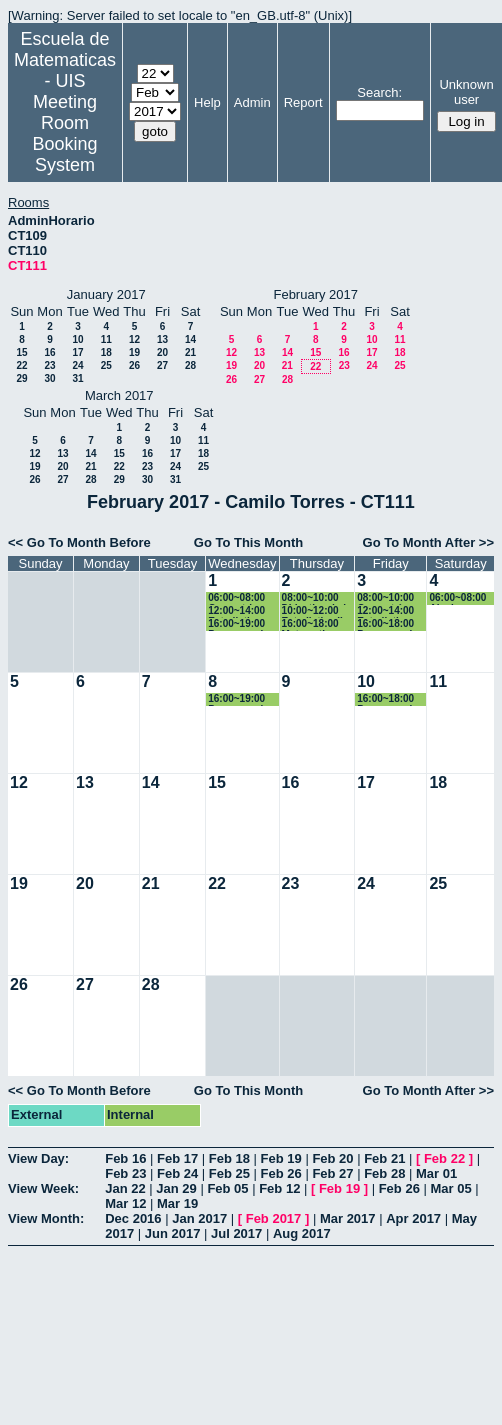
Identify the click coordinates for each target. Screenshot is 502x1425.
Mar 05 (450, 1188)
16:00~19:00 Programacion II (241, 624)
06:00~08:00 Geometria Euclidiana (236, 598)
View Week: (43, 1188)
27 (162, 365)
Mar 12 (125, 1203)
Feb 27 (332, 1173)
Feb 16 (125, 1158)
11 (106, 339)
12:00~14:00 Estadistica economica (236, 611)
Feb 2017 (274, 1218)
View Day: (38, 1158)
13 (162, 339)
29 (21, 378)
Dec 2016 (133, 1218)
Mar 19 (177, 1203)
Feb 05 (227, 1188)
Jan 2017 (199, 1218)
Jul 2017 (236, 1233)
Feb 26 (281, 1173)
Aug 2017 (302, 1233)
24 (77, 365)
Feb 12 (279, 1188)
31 (77, 378)
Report (303, 102)
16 (49, 352)
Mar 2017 (348, 1218)
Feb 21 (384, 1158)
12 (134, 339)
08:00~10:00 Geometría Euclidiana (385, 598)
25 (106, 365)
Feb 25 (229, 1173)
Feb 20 (332, 1158)
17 (77, 352)
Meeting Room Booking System (64, 133)
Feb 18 (229, 1158)
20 (162, 352)
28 (190, 365)
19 (134, 352)
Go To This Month (249, 542)
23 (49, 365)
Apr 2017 (413, 1218)
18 (106, 352)
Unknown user (466, 92)
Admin (252, 102)
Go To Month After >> (428, 542)
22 (21, 365)
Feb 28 (384, 1173)
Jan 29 (176, 1188)
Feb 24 (177, 1173)
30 (49, 378)
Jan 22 (125, 1188)
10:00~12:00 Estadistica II (312, 611)
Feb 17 (177, 1158)
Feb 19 (281, 1158)
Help (207, 102)
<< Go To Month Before (79, 542)
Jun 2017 (173, 1233)
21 (190, 352)
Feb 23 (125, 1173)
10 (77, 339)
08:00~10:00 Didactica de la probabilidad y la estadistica (317, 598)
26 (134, 365)
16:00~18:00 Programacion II (390, 624)
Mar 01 (436, 1173)
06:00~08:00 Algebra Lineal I (457, 598)
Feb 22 (444, 1158)
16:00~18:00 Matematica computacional (317, 624)
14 (190, 339)
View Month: (46, 1218)
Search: (379, 92)
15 (21, 352)
